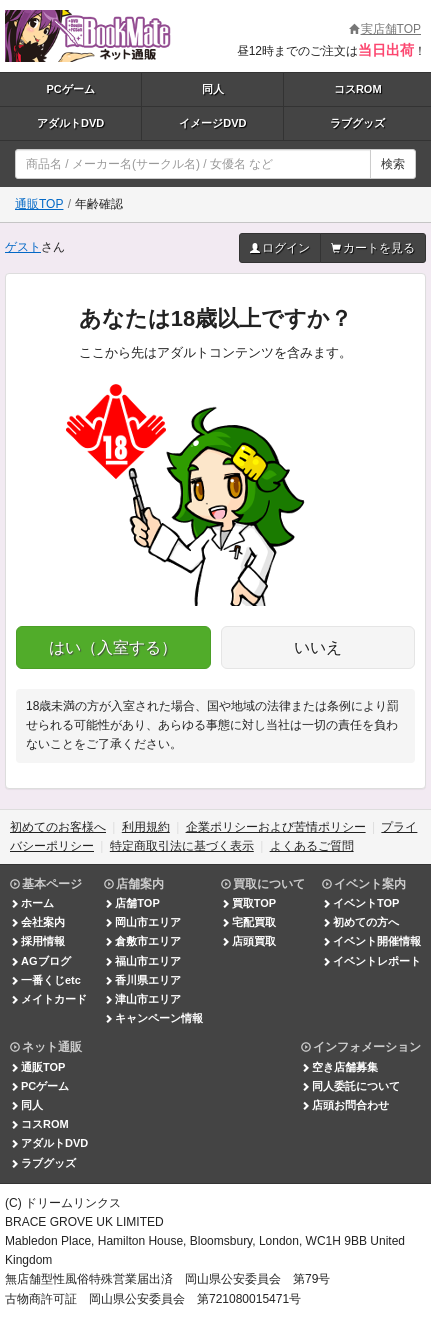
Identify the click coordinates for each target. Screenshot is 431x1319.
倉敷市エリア (142, 941)
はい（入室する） (113, 647)
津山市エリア (142, 999)
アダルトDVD (70, 123)
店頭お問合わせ (345, 1105)
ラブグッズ (357, 123)
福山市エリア (142, 961)
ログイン (280, 248)
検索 (393, 164)
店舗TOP (131, 903)
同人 (213, 89)
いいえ (318, 647)
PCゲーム (70, 89)
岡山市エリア (142, 922)
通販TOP (39, 204)
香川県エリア (142, 980)
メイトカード (48, 999)
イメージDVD (212, 123)
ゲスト (23, 247)
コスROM (358, 89)
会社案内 (37, 922)
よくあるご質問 (312, 846)
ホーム (32, 903)
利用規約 (146, 827)
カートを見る (373, 248)
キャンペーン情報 (153, 1018)
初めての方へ (360, 922)
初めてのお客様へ (58, 827)
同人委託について (350, 1086)
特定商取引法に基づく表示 (182, 846)
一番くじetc (45, 980)
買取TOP (248, 903)
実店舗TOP (385, 29)
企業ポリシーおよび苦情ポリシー (276, 827)
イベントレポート (371, 961)
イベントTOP (360, 903)
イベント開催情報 (371, 941)
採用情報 (37, 941)
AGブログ (40, 961)
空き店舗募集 (339, 1067)
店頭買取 (248, 941)
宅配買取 (248, 922)
